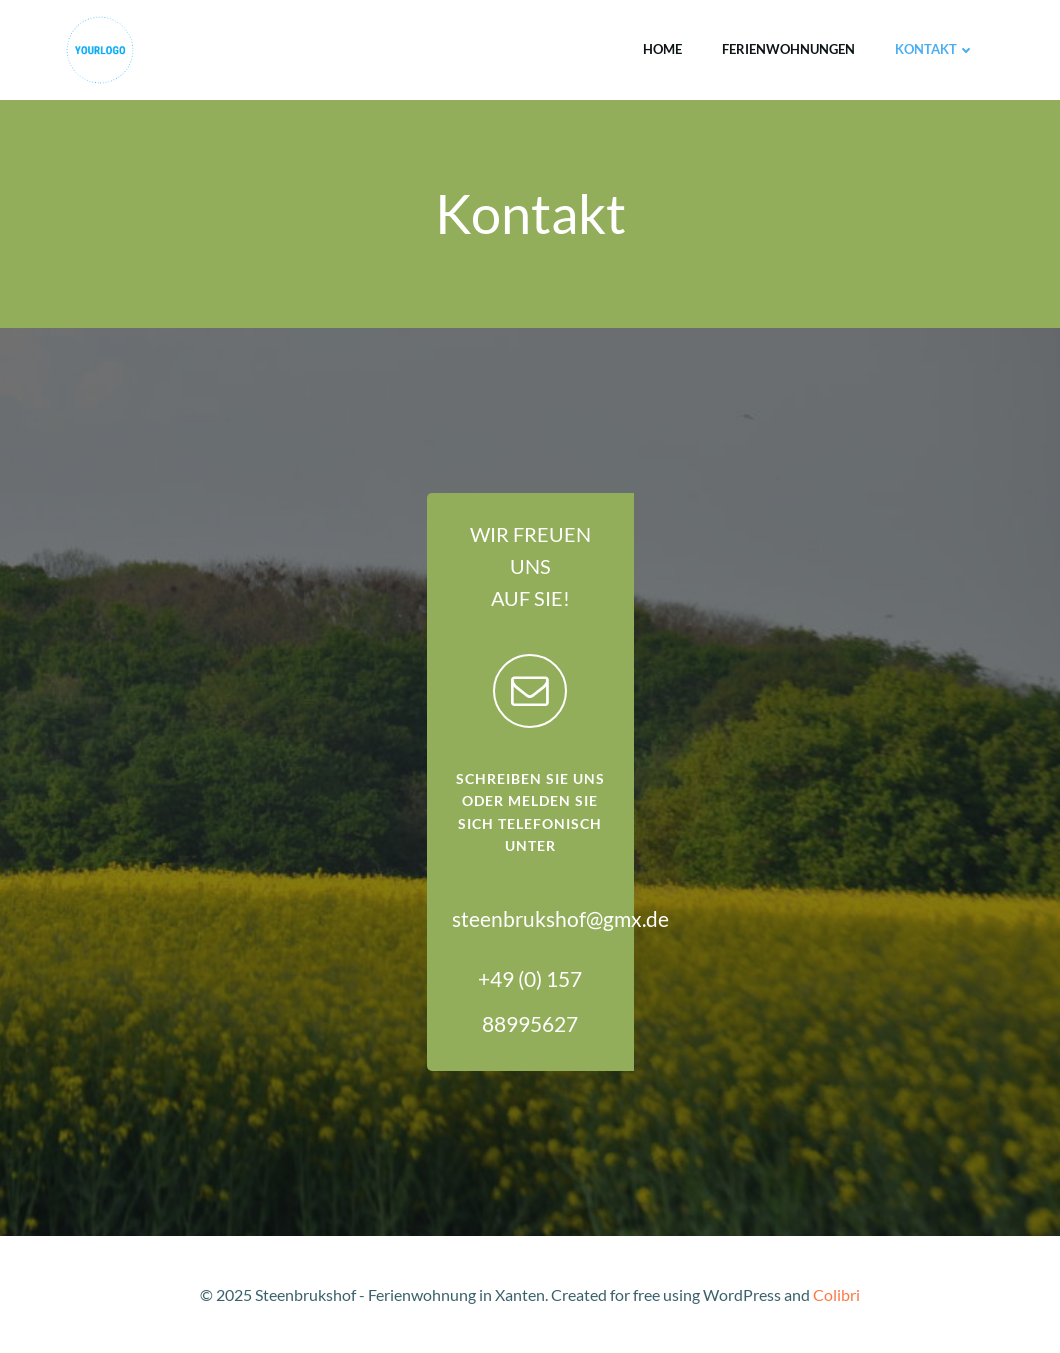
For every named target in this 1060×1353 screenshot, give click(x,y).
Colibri (836, 1294)
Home (662, 49)
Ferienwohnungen (788, 49)
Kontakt (935, 49)
